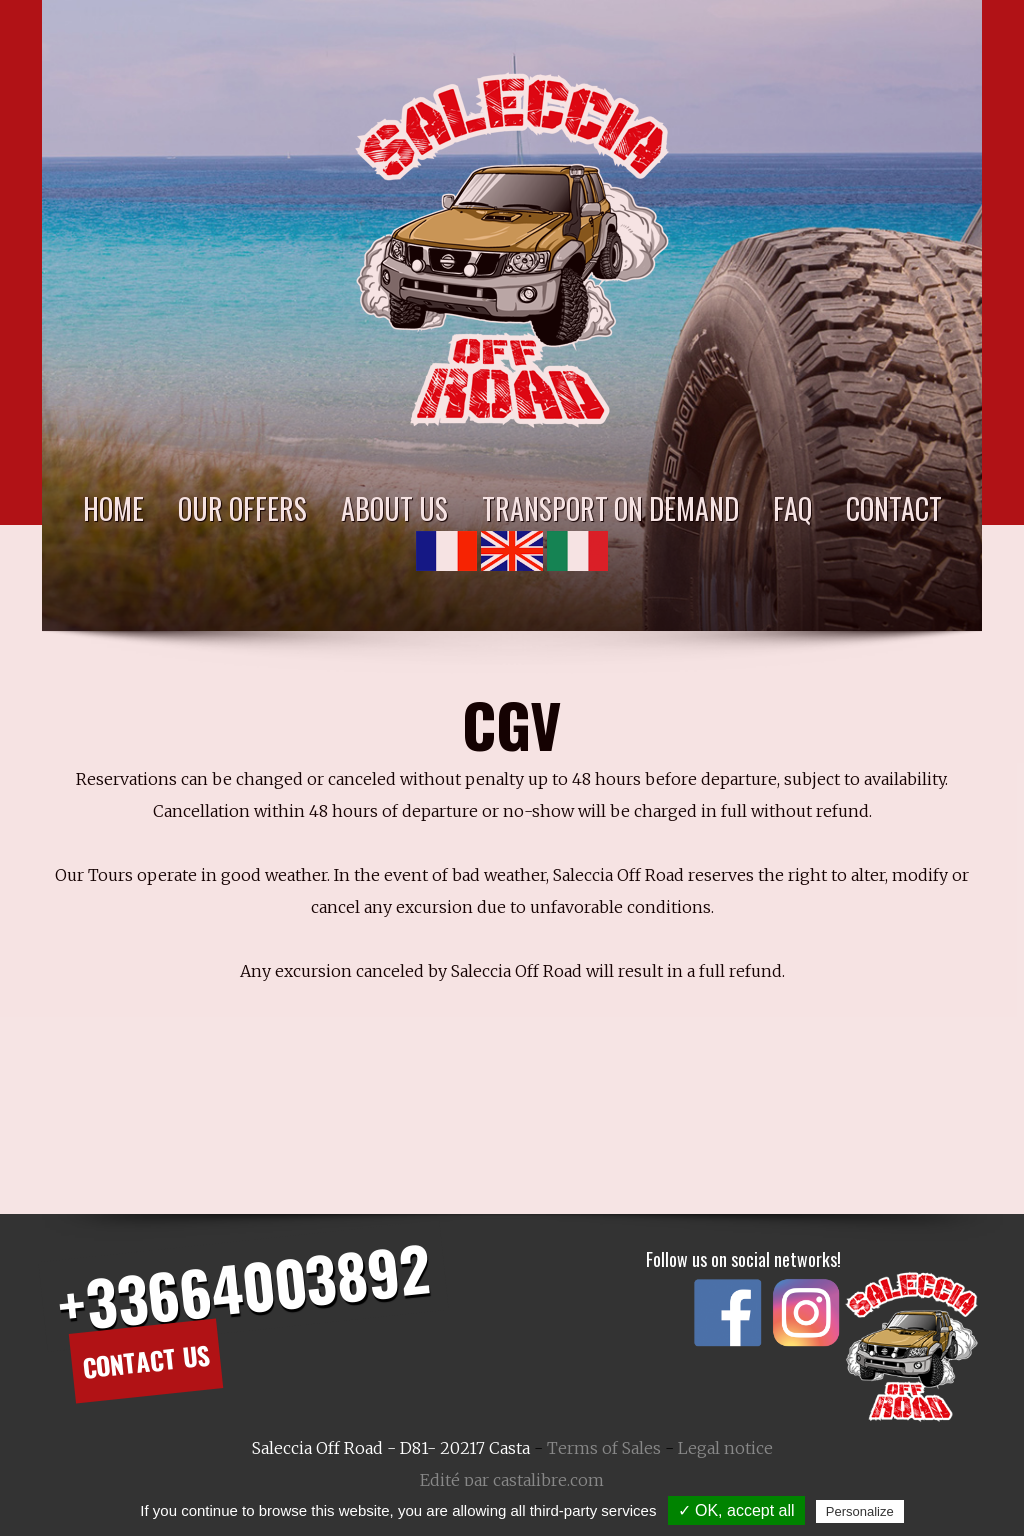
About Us (394, 508)
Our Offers (242, 508)
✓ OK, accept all (736, 1510)
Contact (894, 508)
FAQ (792, 508)
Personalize (860, 1511)
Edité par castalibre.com (512, 1480)
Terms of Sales (604, 1448)
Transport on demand (610, 508)
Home (113, 508)
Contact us (145, 1360)
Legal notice (725, 1448)
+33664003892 (243, 1286)
